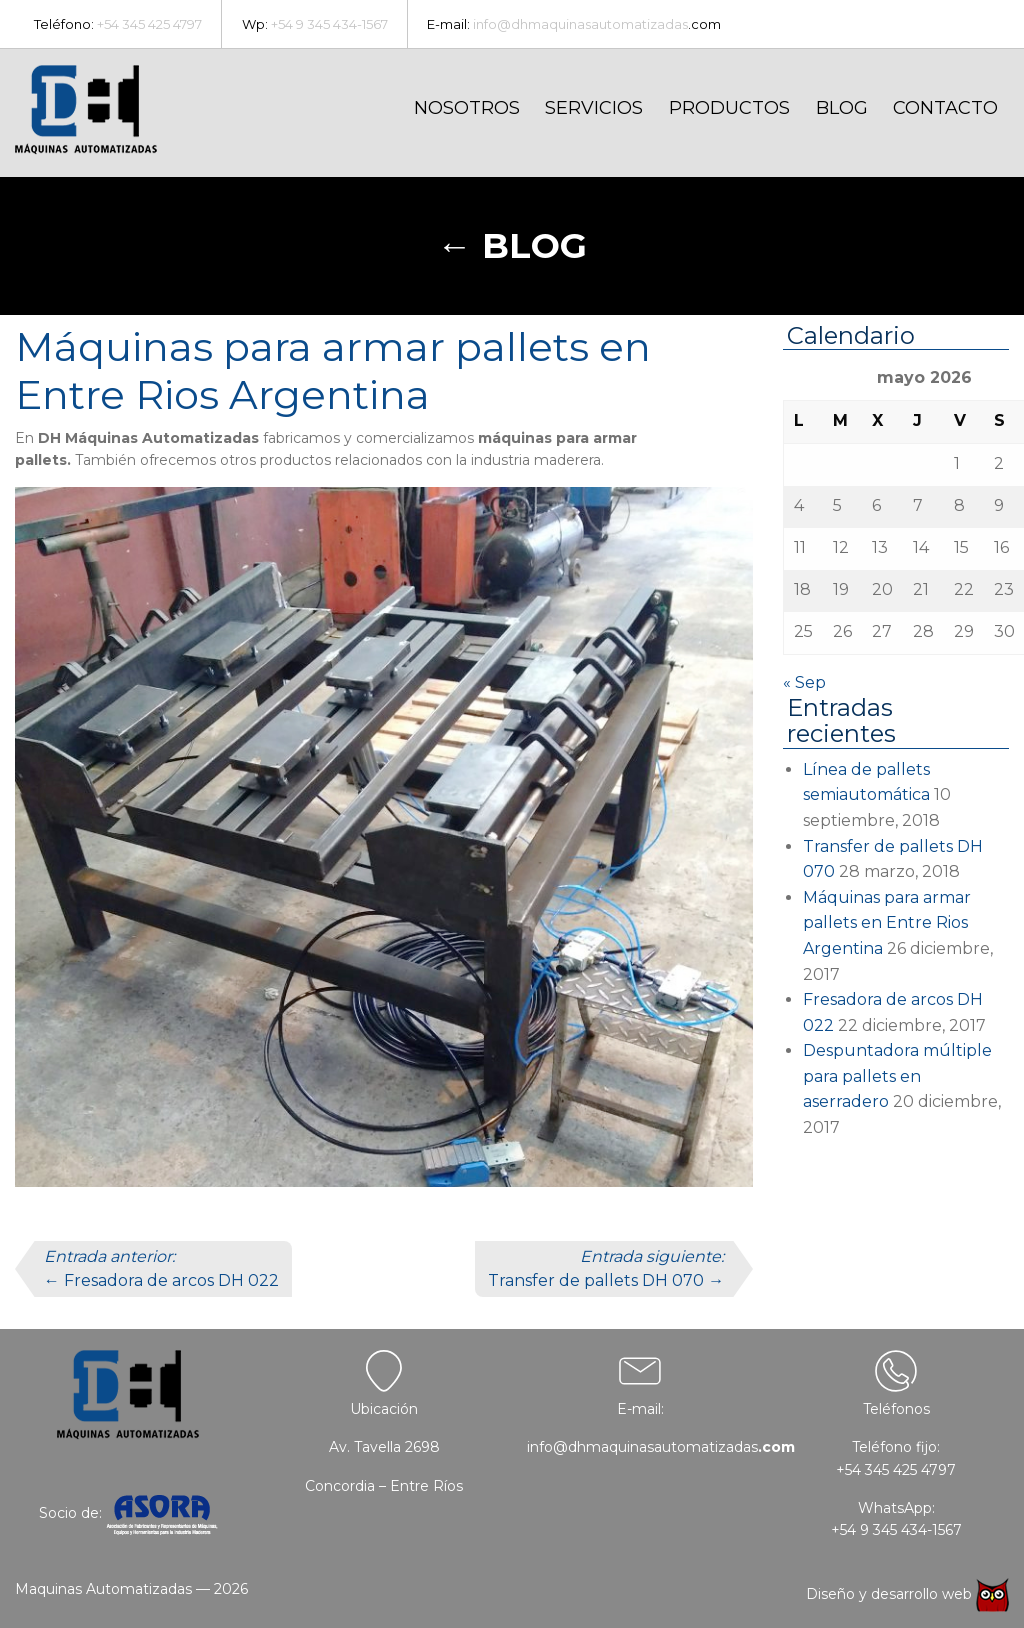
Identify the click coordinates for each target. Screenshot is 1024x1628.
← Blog (512, 245)
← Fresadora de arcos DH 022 (161, 1268)
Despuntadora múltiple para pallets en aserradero (897, 1076)
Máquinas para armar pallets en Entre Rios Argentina (887, 923)
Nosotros (467, 108)
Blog (842, 108)
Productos (729, 108)
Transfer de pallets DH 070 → (606, 1268)
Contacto (945, 108)
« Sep (804, 682)
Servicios (594, 108)
